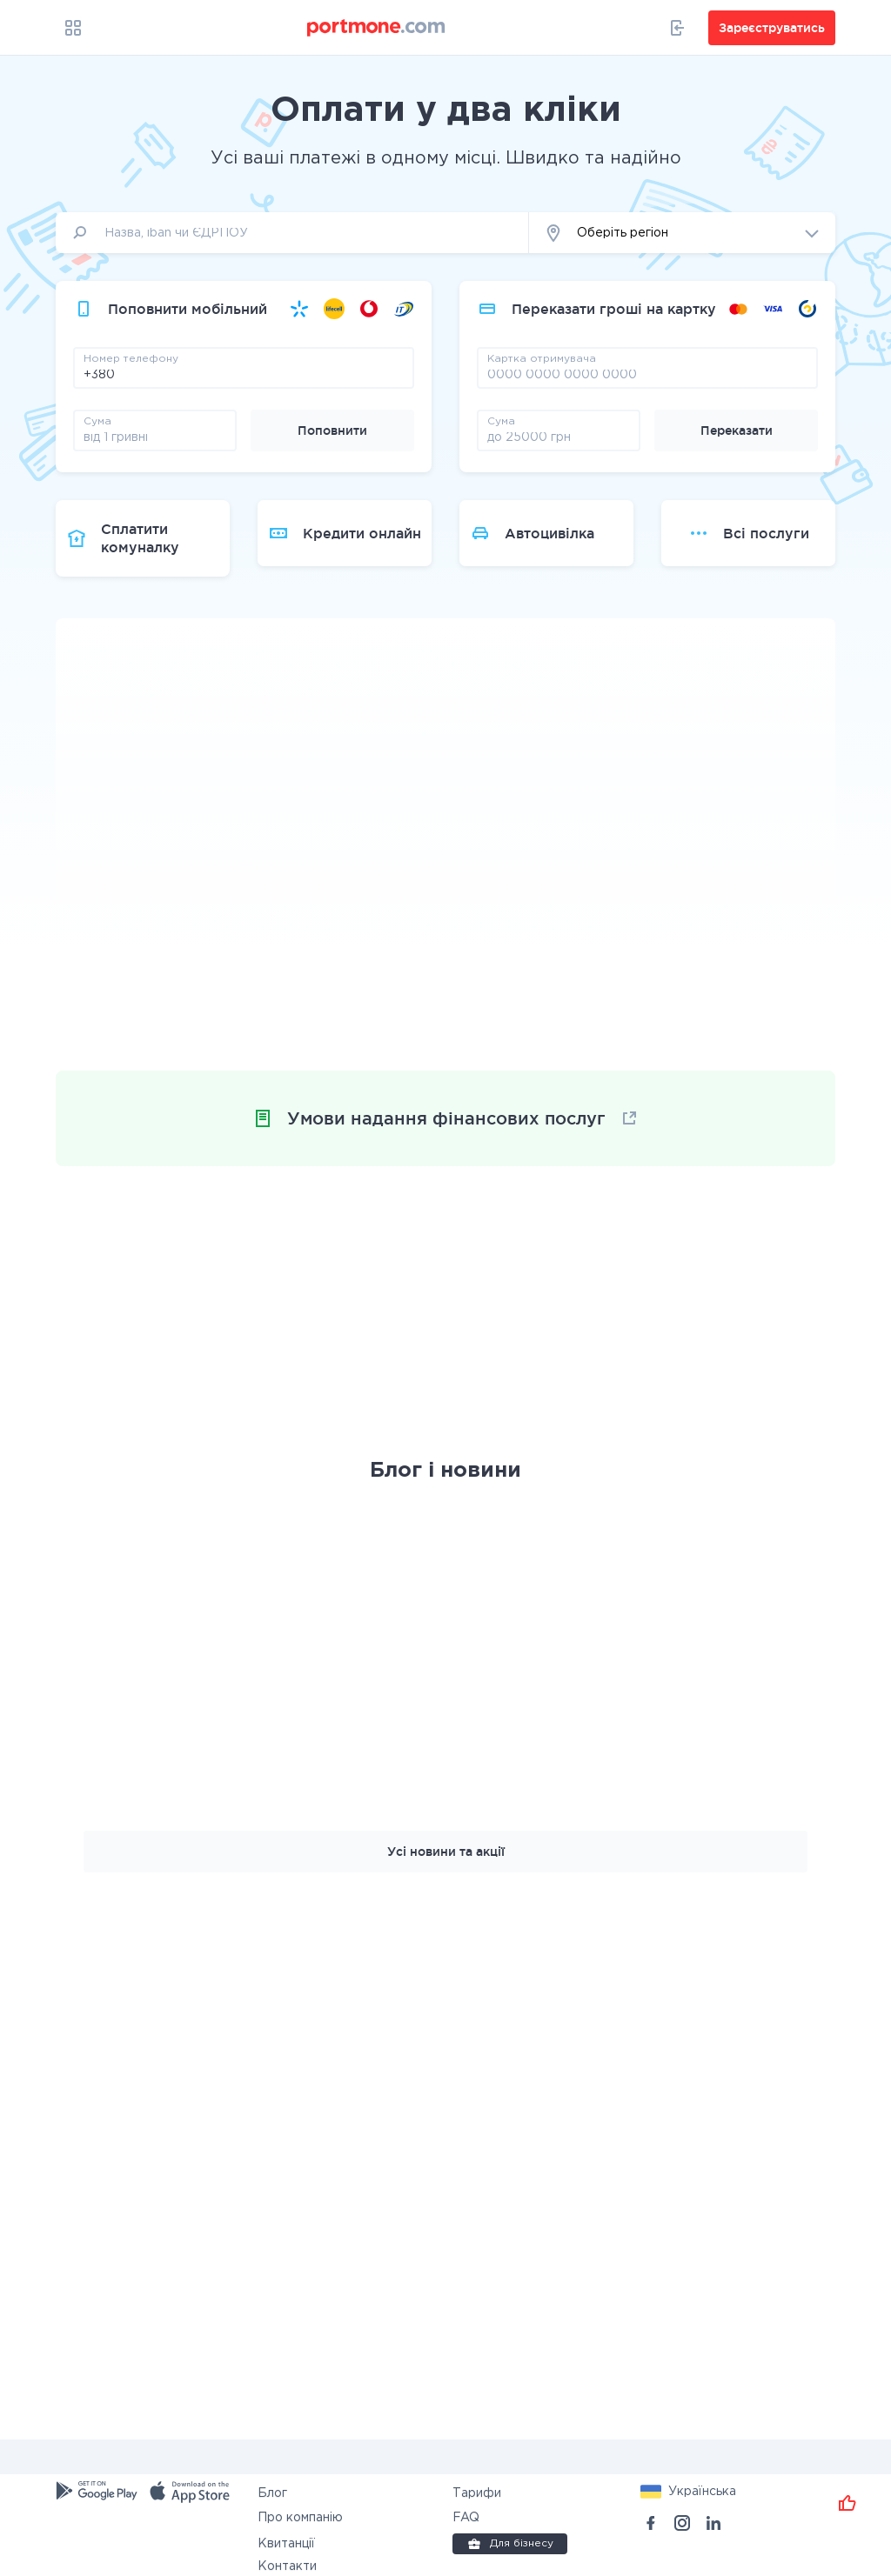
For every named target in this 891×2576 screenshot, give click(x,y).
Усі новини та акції (446, 1852)
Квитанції (286, 2544)
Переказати (736, 430)
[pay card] (647, 374)
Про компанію (300, 2518)
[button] (682, 232)
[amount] (155, 437)
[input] (292, 232)
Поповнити (332, 430)
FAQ (465, 2518)
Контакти (287, 2566)
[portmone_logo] (376, 28)
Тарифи (476, 2493)
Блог (272, 2493)
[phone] (244, 374)
